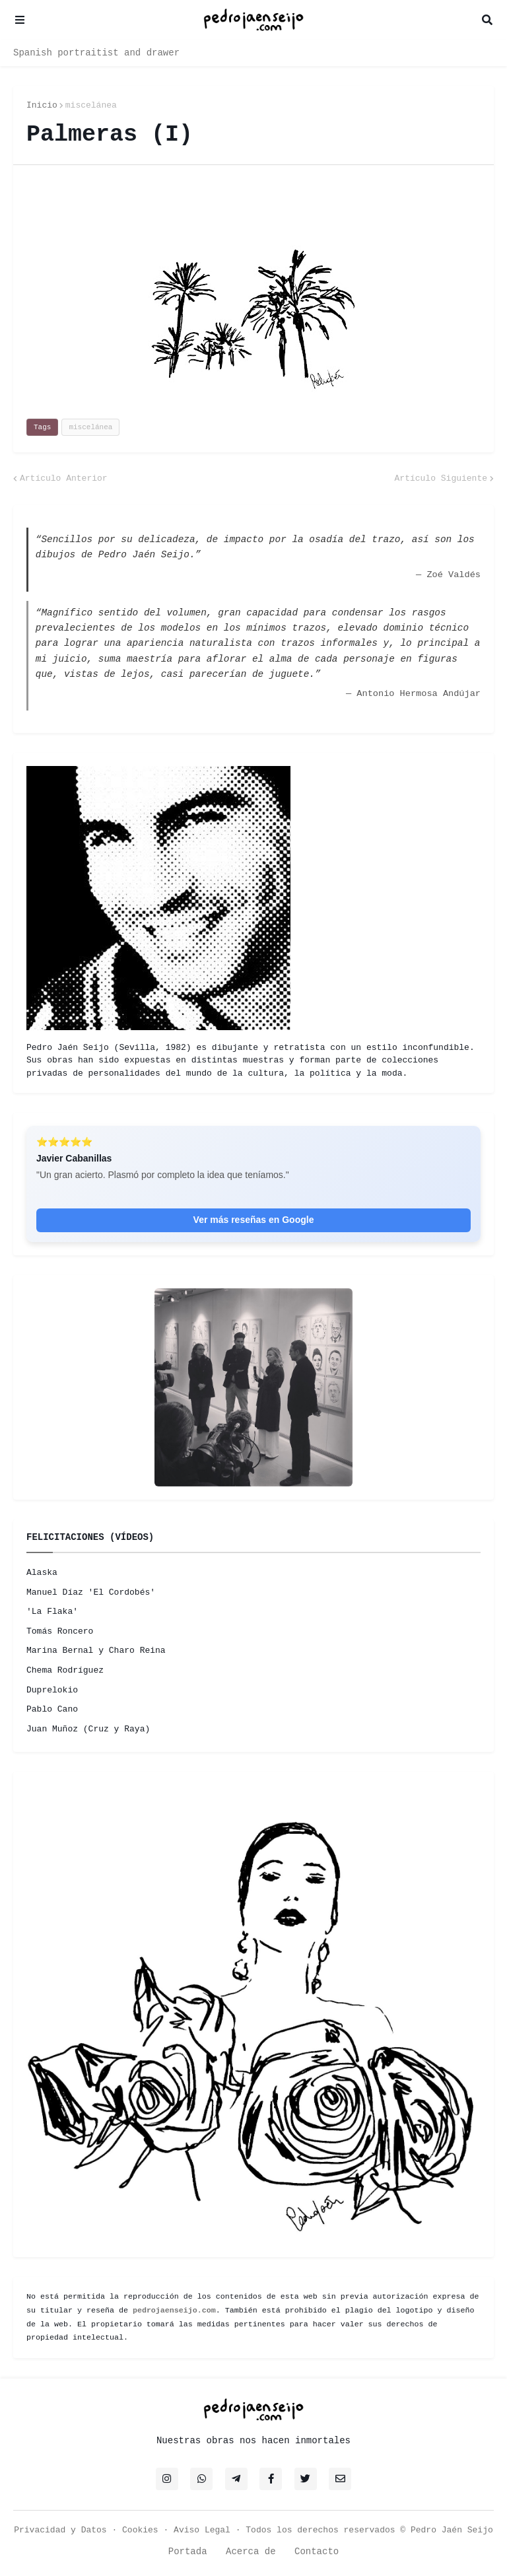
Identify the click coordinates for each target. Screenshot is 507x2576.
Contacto (316, 2551)
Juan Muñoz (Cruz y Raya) (88, 1729)
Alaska (41, 1573)
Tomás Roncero (59, 1631)
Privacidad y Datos (60, 2530)
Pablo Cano (52, 1709)
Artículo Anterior (64, 478)
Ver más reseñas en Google (253, 1219)
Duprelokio (52, 1690)
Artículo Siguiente (441, 478)
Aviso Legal (202, 2530)
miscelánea (91, 105)
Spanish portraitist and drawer (96, 53)
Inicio (41, 105)
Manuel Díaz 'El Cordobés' (90, 1592)
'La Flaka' (52, 1612)
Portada (187, 2551)
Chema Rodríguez (65, 1670)
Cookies (140, 2530)
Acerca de (251, 2551)
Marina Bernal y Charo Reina (96, 1650)
